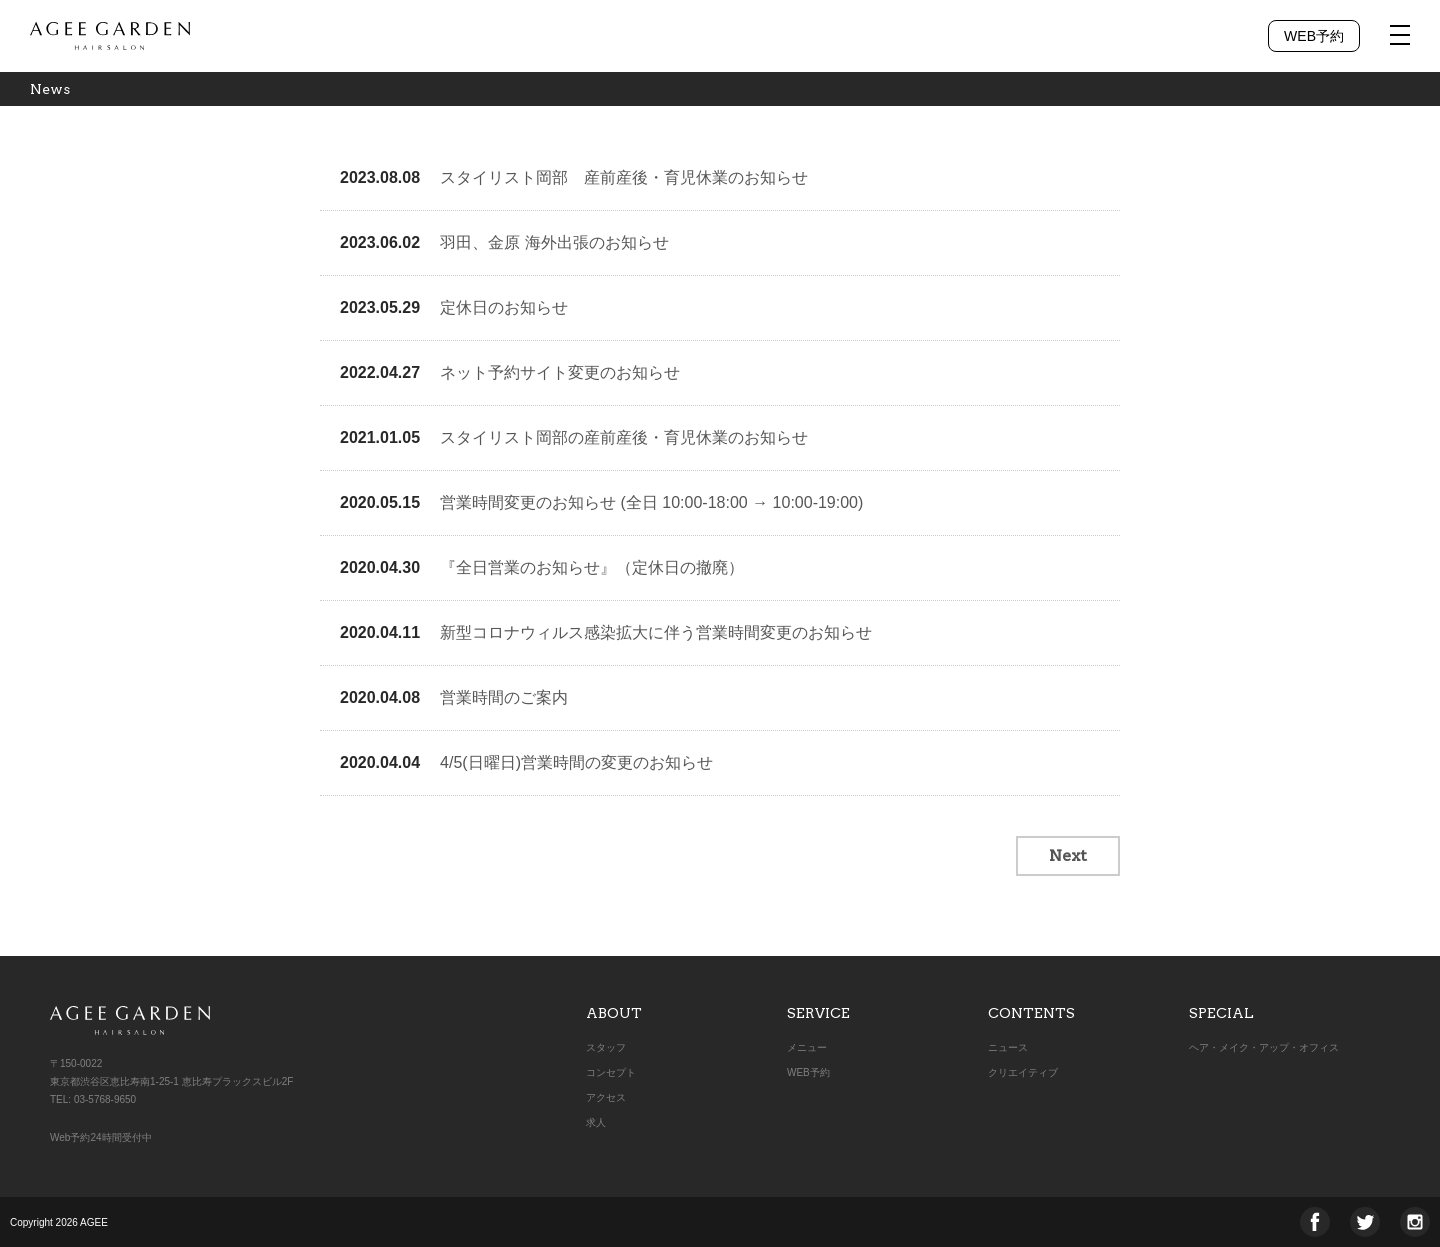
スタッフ (606, 1047)
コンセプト (611, 1072)
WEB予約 (1314, 36)
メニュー (807, 1047)
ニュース (1008, 1047)
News (50, 89)
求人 (596, 1122)
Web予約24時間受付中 (101, 1137)
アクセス (606, 1097)
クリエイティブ (1023, 1072)
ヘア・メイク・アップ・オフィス (1264, 1047)
